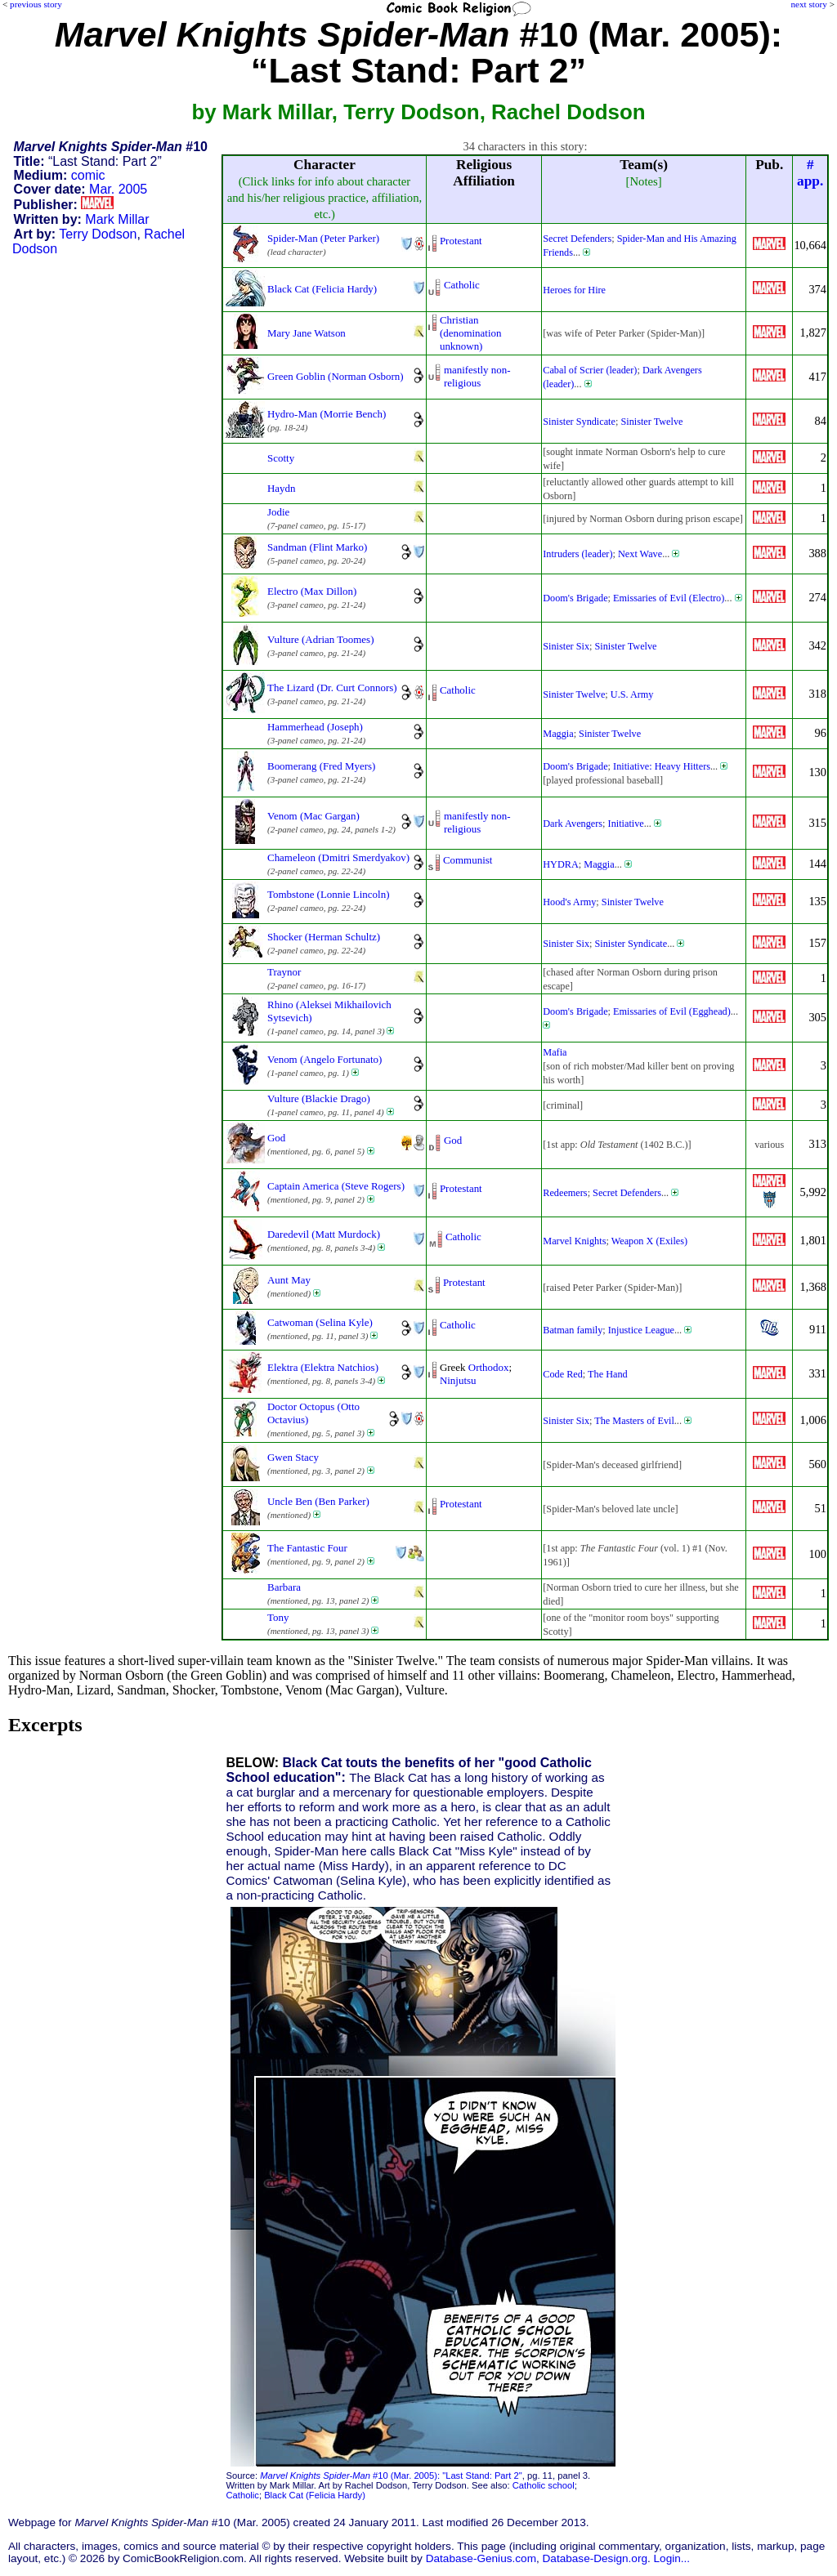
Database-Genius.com (481, 2558)
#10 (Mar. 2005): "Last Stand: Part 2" (391, 2475)
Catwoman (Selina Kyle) (320, 1322)
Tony (278, 1617)
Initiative (626, 823)
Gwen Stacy (293, 1457)
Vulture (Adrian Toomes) (320, 639)
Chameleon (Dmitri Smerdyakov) (338, 857)
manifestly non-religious (477, 376)
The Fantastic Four (307, 1548)
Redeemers (565, 1193)
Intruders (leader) (577, 554)
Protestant (461, 240)
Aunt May (289, 1280)
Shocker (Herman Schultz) (323, 937)
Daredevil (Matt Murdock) (323, 1234)
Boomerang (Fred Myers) (321, 766)
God (276, 1138)
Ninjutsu (458, 1380)
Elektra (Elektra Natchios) (322, 1367)
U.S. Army (632, 694)
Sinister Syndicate (579, 421)
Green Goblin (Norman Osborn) (335, 376)
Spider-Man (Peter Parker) (323, 238)
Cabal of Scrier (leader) (590, 370)
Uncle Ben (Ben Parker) (318, 1501)
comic (88, 175)
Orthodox (488, 1367)
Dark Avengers (572, 823)
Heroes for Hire (574, 290)
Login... (672, 2558)
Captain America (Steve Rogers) (336, 1186)
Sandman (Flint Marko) (317, 547)
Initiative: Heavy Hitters (661, 766)
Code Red (563, 1374)
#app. (810, 173)
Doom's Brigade (575, 598)
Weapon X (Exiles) (649, 1241)
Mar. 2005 (118, 189)
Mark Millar (117, 219)
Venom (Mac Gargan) (313, 816)
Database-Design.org (595, 2558)
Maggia (558, 733)
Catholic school (543, 2485)
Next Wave (640, 554)
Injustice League (641, 1330)
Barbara (284, 1587)
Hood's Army (569, 902)
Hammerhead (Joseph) (315, 727)
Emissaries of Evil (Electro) (668, 598)
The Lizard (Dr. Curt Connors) (332, 687)
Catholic (462, 285)
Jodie (278, 512)
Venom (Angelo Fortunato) (324, 1059)
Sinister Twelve (651, 421)
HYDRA (561, 864)
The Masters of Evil (634, 1420)
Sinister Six (566, 646)
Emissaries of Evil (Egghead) (672, 1011)
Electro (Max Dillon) (311, 591)
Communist (467, 860)
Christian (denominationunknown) (471, 333)
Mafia (554, 1052)
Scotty (280, 458)
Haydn (281, 488)
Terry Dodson (98, 234)
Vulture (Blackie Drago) (318, 1098)
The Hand (608, 1374)
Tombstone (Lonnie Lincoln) (328, 894)
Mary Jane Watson (306, 333)
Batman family (572, 1330)
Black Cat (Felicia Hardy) (322, 289)
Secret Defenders (577, 238)
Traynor (284, 972)
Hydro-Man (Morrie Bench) (326, 414)
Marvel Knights (574, 1241)
